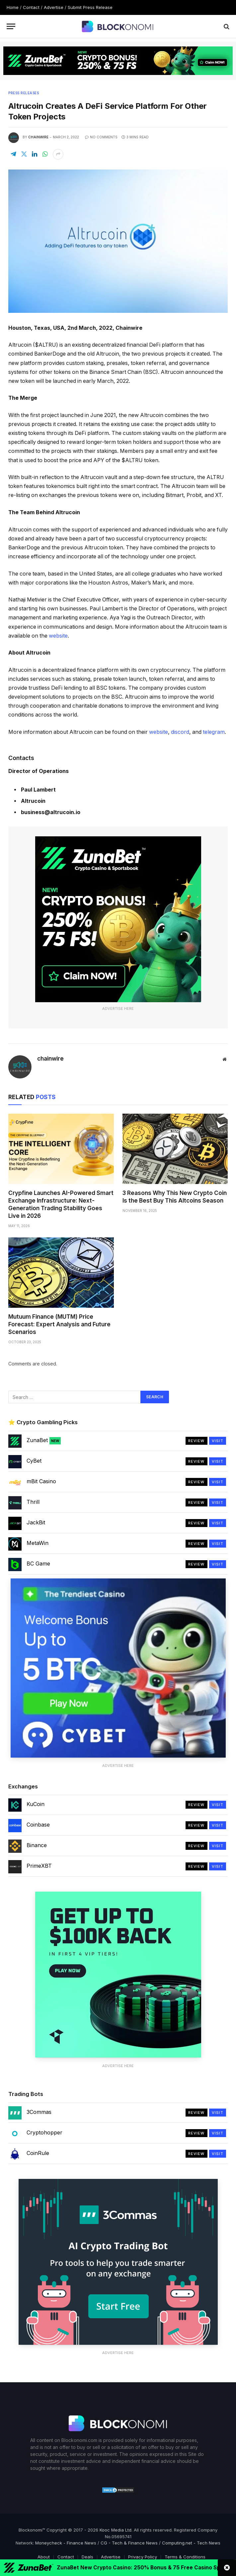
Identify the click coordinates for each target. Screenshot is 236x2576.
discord (180, 732)
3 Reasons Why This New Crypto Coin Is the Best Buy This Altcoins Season (174, 1197)
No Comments (101, 137)
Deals (87, 2556)
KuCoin (35, 1804)
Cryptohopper (44, 2132)
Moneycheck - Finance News (65, 2542)
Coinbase (38, 1824)
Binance (37, 1845)
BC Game (38, 1563)
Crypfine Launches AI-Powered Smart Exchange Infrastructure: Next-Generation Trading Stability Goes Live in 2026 (61, 1204)
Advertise (53, 7)
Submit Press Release (90, 7)
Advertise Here (118, 1008)
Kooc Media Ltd (115, 2530)
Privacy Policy (142, 2556)
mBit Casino (41, 1481)
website (58, 636)
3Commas (39, 2112)
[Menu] (11, 26)
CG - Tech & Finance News (129, 2542)
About (44, 2556)
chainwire (38, 137)
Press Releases (23, 93)
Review (196, 1440)
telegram (214, 732)
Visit (218, 1440)
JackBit (36, 1522)
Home (13, 7)
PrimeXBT (39, 1865)
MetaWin (37, 1543)
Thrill (33, 1501)
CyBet (34, 1460)
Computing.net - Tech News (191, 2542)
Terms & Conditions (185, 2556)
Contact (31, 7)
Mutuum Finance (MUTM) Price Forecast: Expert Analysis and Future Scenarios (59, 1324)
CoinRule (38, 2153)
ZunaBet (44, 1440)
